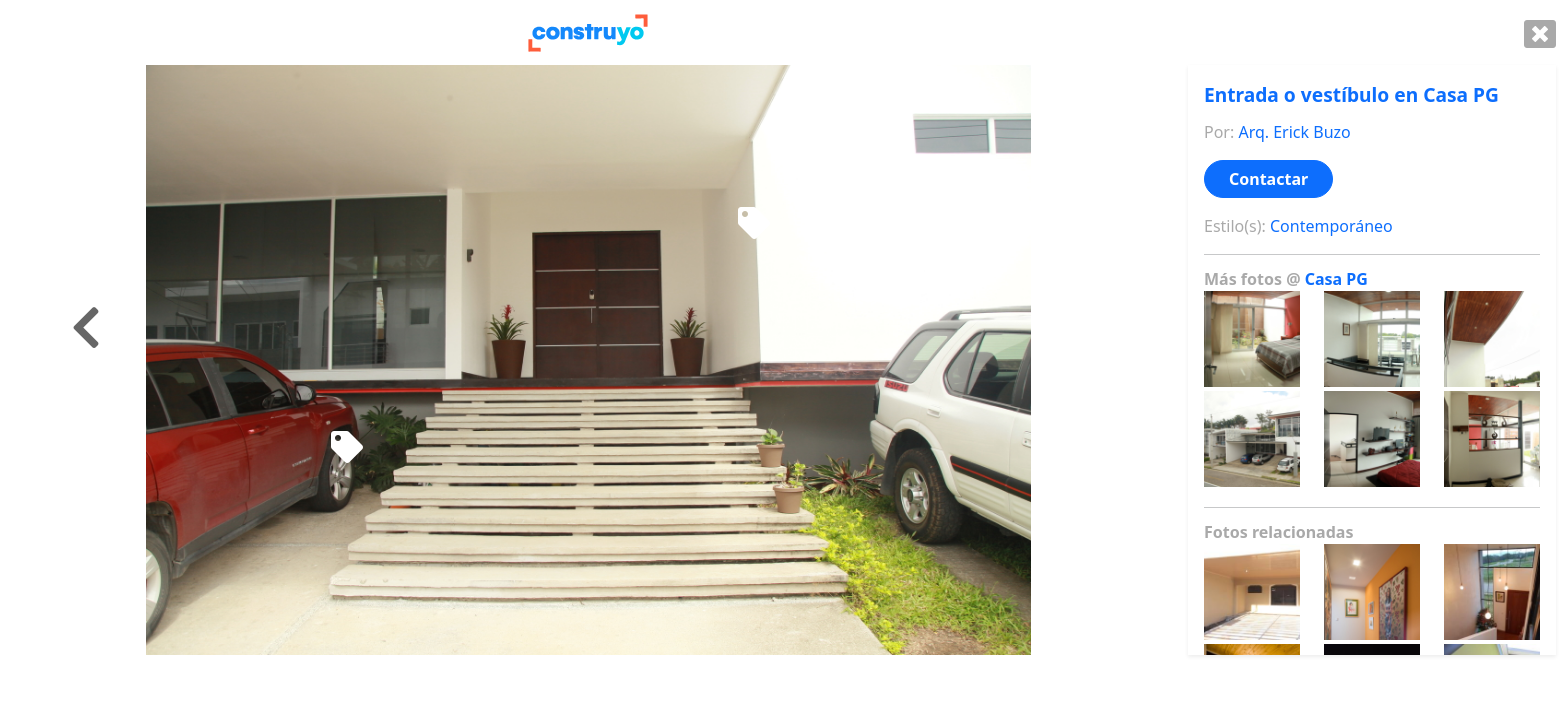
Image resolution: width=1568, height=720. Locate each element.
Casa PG (1336, 279)
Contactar (1268, 179)
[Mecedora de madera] (754, 224)
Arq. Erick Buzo (1294, 132)
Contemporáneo (1331, 226)
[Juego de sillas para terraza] (347, 448)
